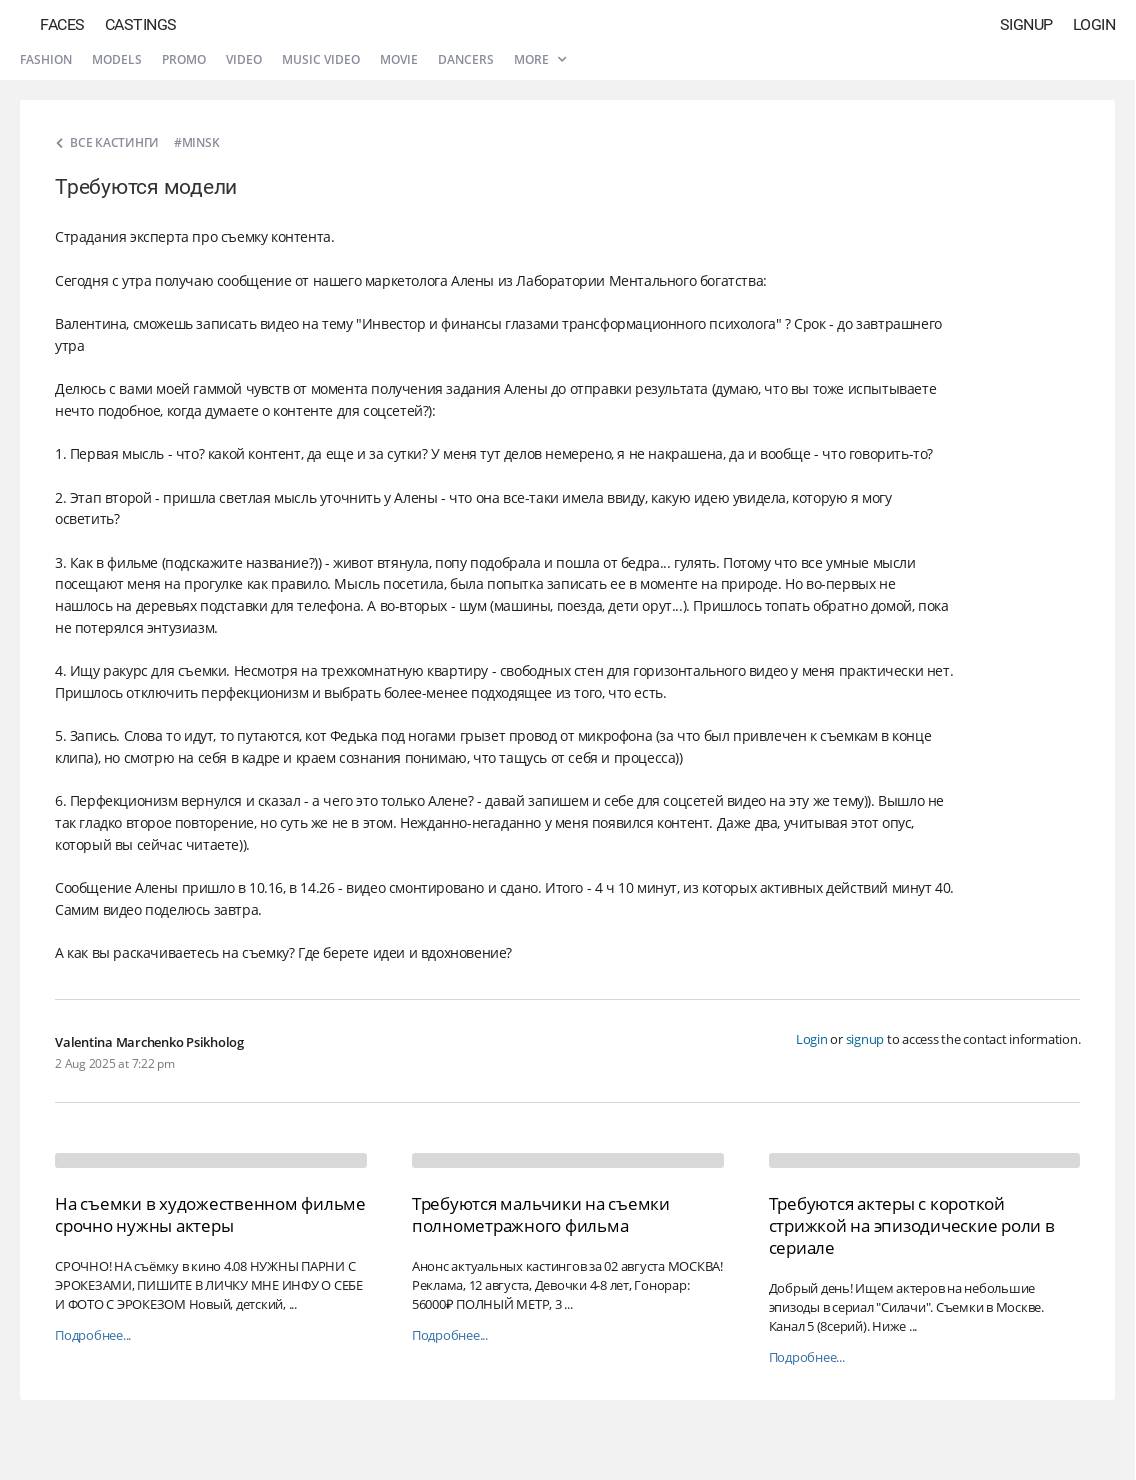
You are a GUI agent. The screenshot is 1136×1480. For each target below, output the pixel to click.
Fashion (46, 59)
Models (117, 59)
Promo (184, 59)
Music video (321, 59)
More (540, 59)
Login (1094, 24)
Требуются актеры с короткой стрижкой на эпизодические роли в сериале (912, 1225)
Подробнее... (93, 1335)
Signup (1026, 24)
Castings (141, 24)
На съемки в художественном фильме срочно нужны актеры (210, 1214)
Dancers (466, 59)
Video (244, 59)
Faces (62, 24)
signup (865, 1039)
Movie (399, 59)
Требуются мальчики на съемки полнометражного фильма (541, 1214)
